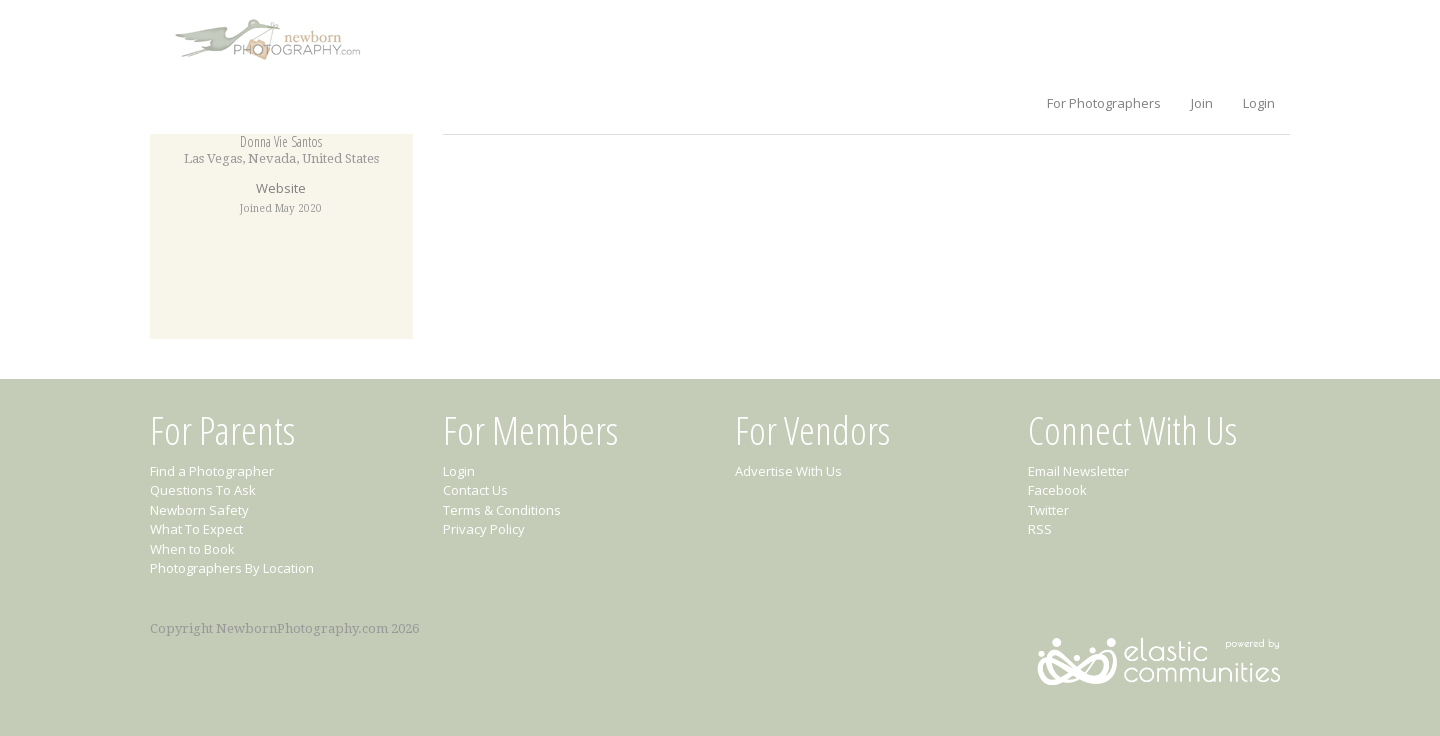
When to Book (192, 549)
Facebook (1057, 490)
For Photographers (1104, 103)
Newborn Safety (199, 510)
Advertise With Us (788, 471)
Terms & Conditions (502, 510)
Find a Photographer (212, 471)
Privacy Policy (484, 529)
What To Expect (196, 529)
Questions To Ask (203, 490)
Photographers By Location (232, 568)
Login (1259, 103)
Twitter (1048, 510)
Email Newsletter (1078, 471)
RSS (1040, 529)
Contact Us (475, 490)
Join (1202, 103)
